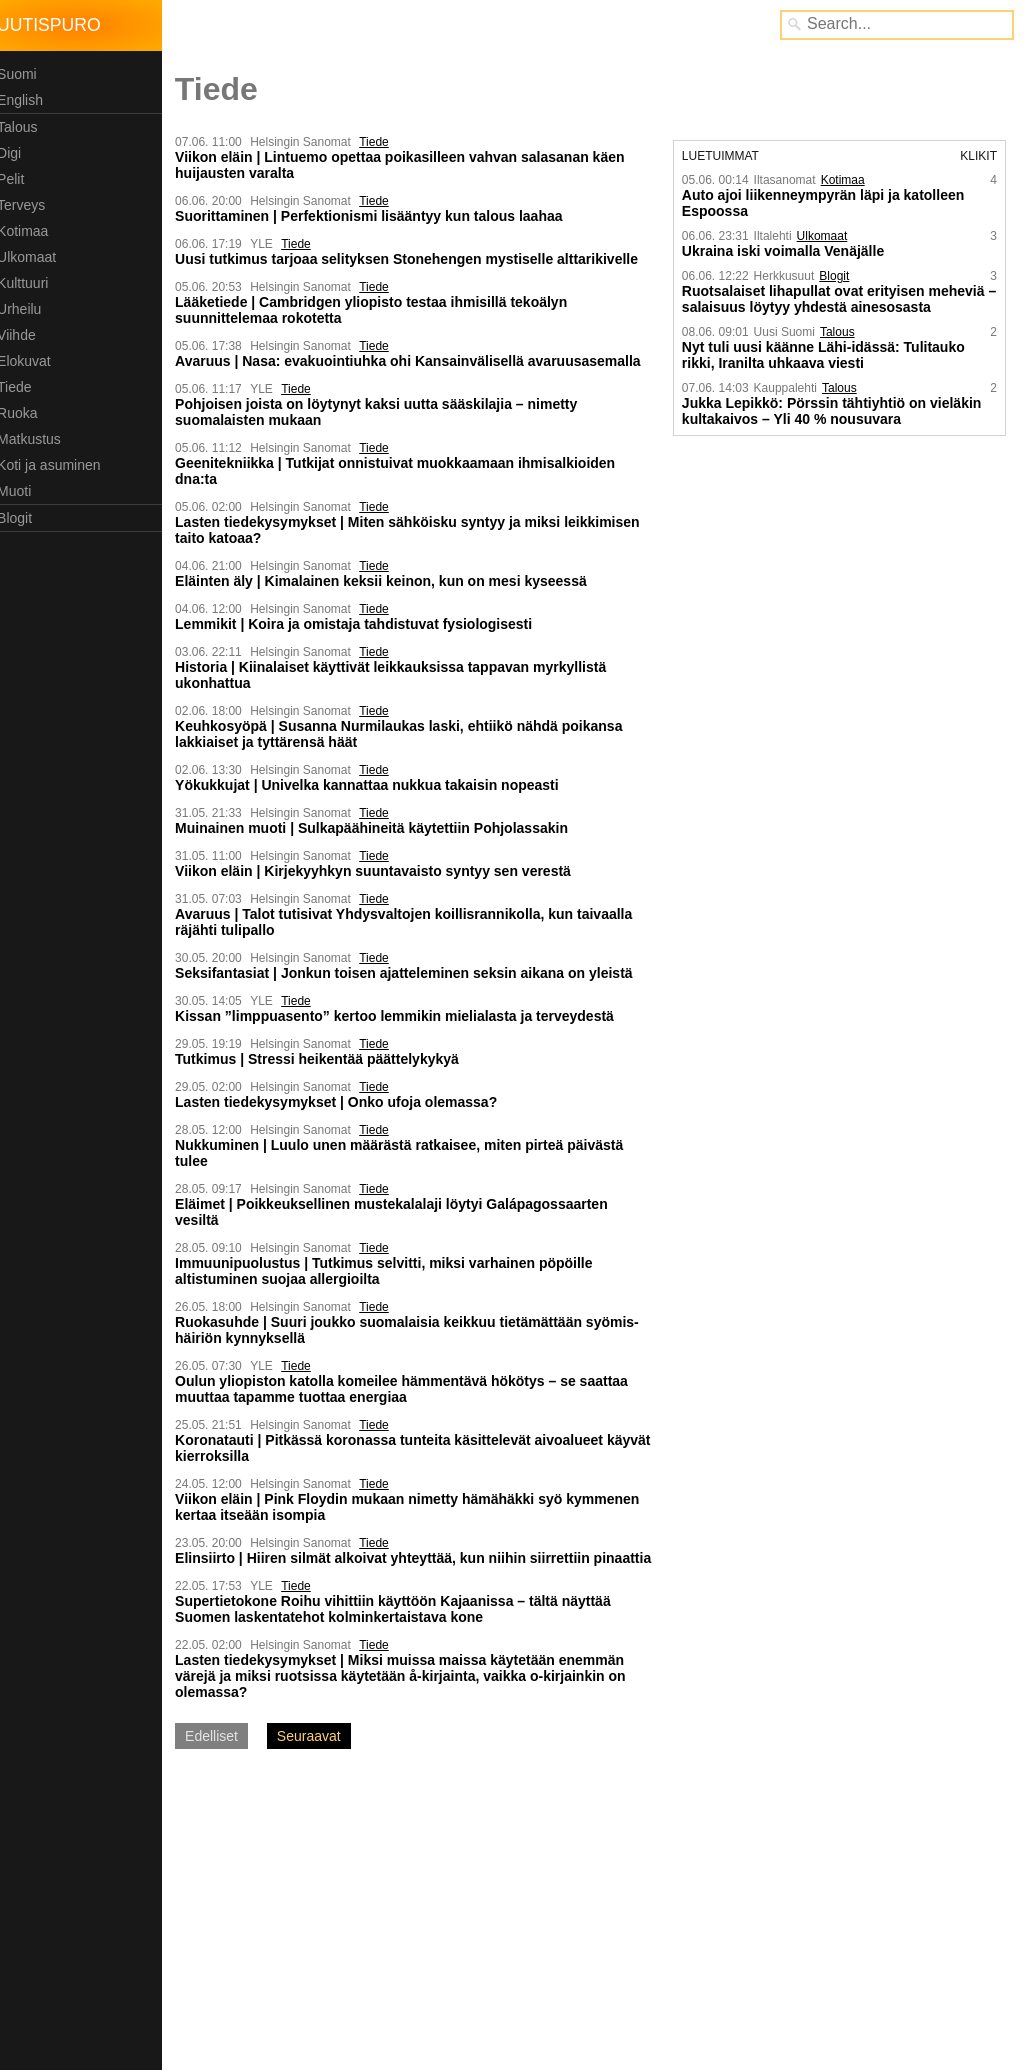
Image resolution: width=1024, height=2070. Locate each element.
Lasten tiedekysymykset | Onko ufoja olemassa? (344, 1102)
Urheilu (27, 309)
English (28, 100)
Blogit (22, 518)
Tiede (22, 387)
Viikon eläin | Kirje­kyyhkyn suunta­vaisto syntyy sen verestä (381, 871)
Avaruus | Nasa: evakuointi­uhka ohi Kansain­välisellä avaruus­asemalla (416, 361)
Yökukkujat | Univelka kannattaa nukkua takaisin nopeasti (375, 785)
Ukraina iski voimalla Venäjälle (786, 251)
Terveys (29, 205)
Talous (25, 127)
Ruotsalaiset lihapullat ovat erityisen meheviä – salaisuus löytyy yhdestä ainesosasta (836, 299)
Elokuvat (32, 361)
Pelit (18, 179)
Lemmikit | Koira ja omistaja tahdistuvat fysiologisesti (361, 624)
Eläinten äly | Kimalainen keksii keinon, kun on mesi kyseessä (389, 581)
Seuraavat (317, 1752)
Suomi (25, 74)
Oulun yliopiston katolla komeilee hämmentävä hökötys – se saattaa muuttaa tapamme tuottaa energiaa (409, 1389)
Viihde (24, 335)
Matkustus (37, 439)
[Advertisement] (338, 1925)
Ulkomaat (34, 257)
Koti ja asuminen (57, 465)
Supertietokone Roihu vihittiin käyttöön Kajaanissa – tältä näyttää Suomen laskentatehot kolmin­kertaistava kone (401, 1625)
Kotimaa (30, 231)
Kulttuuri (30, 283)
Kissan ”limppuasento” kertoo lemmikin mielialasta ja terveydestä (402, 1016)
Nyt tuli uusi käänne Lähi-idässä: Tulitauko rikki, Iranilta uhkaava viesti (826, 355)
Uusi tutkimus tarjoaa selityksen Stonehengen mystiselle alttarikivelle (414, 259)
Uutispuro (57, 25)
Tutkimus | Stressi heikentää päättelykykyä (325, 1059)
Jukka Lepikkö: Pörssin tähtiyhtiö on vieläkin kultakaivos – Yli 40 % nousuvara (835, 411)
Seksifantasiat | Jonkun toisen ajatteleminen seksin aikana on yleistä (412, 973)
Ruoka (25, 413)
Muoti (22, 491)
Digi (17, 153)
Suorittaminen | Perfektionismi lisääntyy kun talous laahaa (376, 216)
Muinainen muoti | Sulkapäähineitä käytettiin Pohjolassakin (379, 828)
